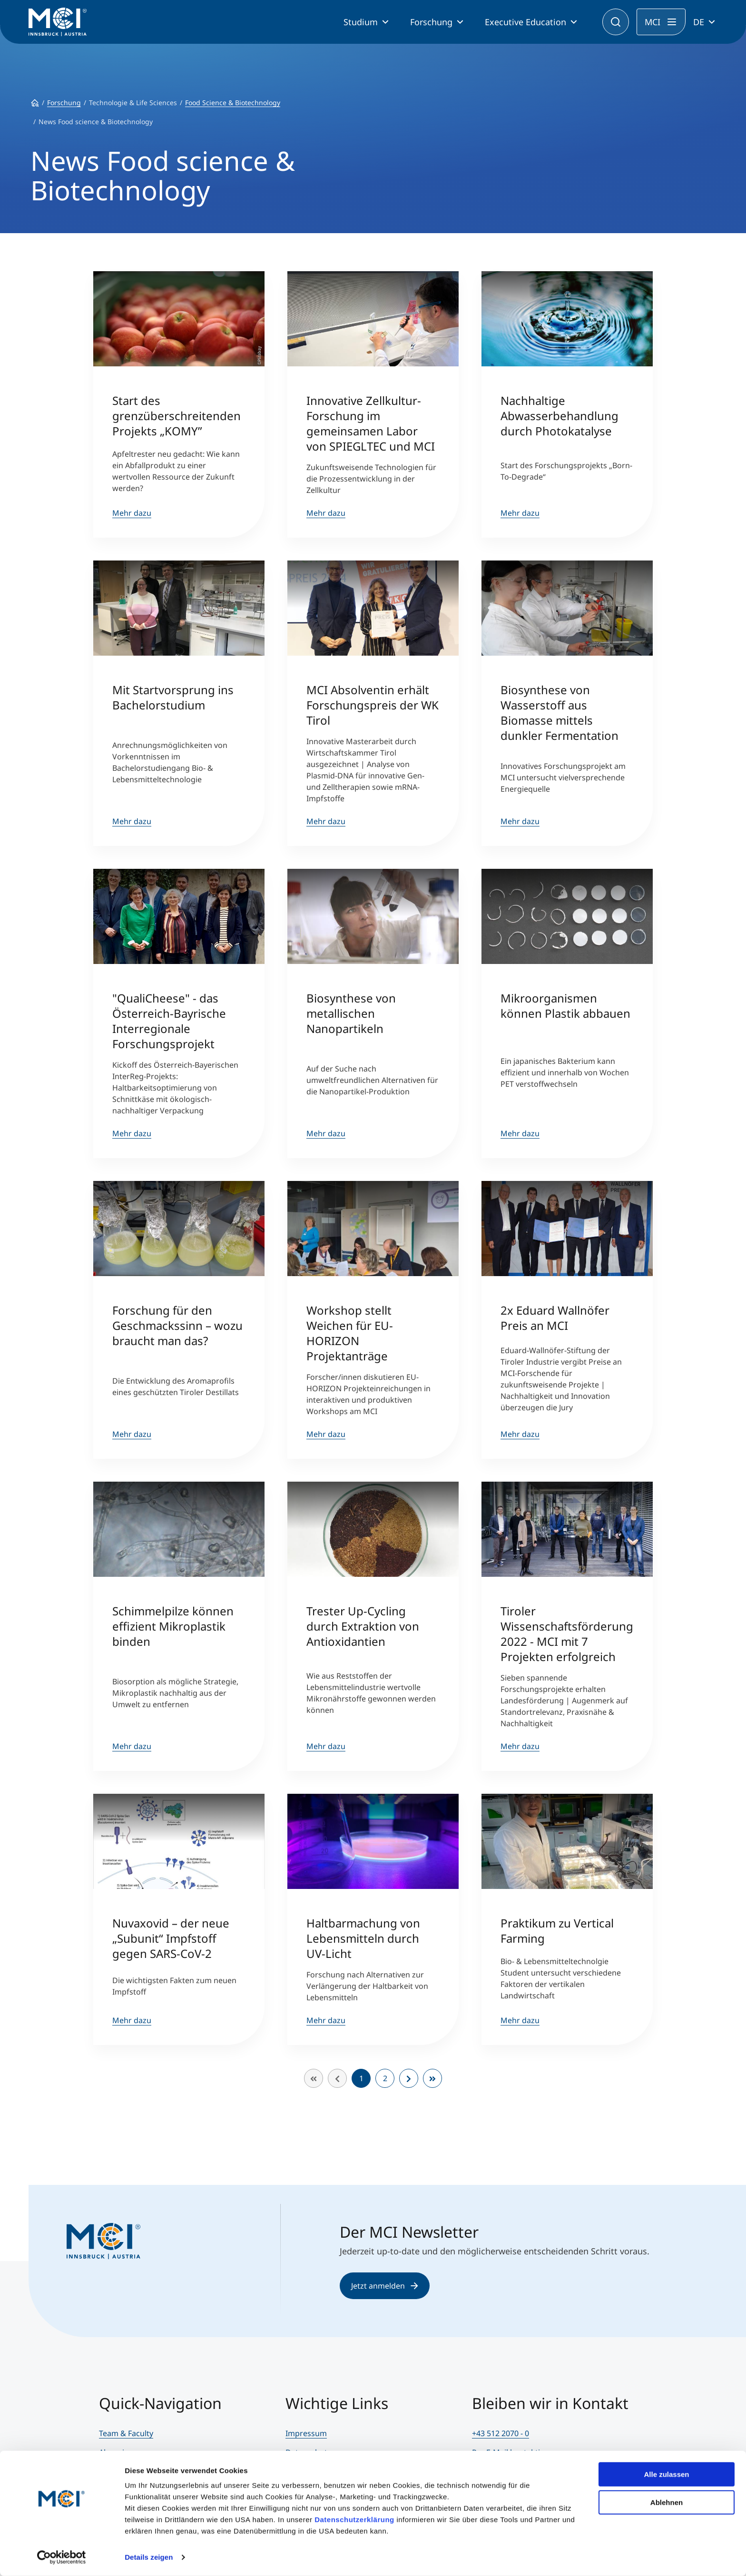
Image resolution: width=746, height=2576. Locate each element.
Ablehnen (666, 2502)
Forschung (431, 22)
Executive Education (525, 22)
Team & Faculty (126, 2433)
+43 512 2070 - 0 (500, 2433)
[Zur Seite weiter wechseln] (408, 2078)
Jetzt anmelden (384, 2286)
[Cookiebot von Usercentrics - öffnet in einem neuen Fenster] (61, 2557)
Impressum (306, 2433)
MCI (652, 22)
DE (698, 22)
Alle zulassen (666, 2474)
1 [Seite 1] (361, 2078)
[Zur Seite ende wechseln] (432, 2078)
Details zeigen (149, 2557)
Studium (361, 22)
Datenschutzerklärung (354, 2520)
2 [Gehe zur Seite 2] (385, 2078)
